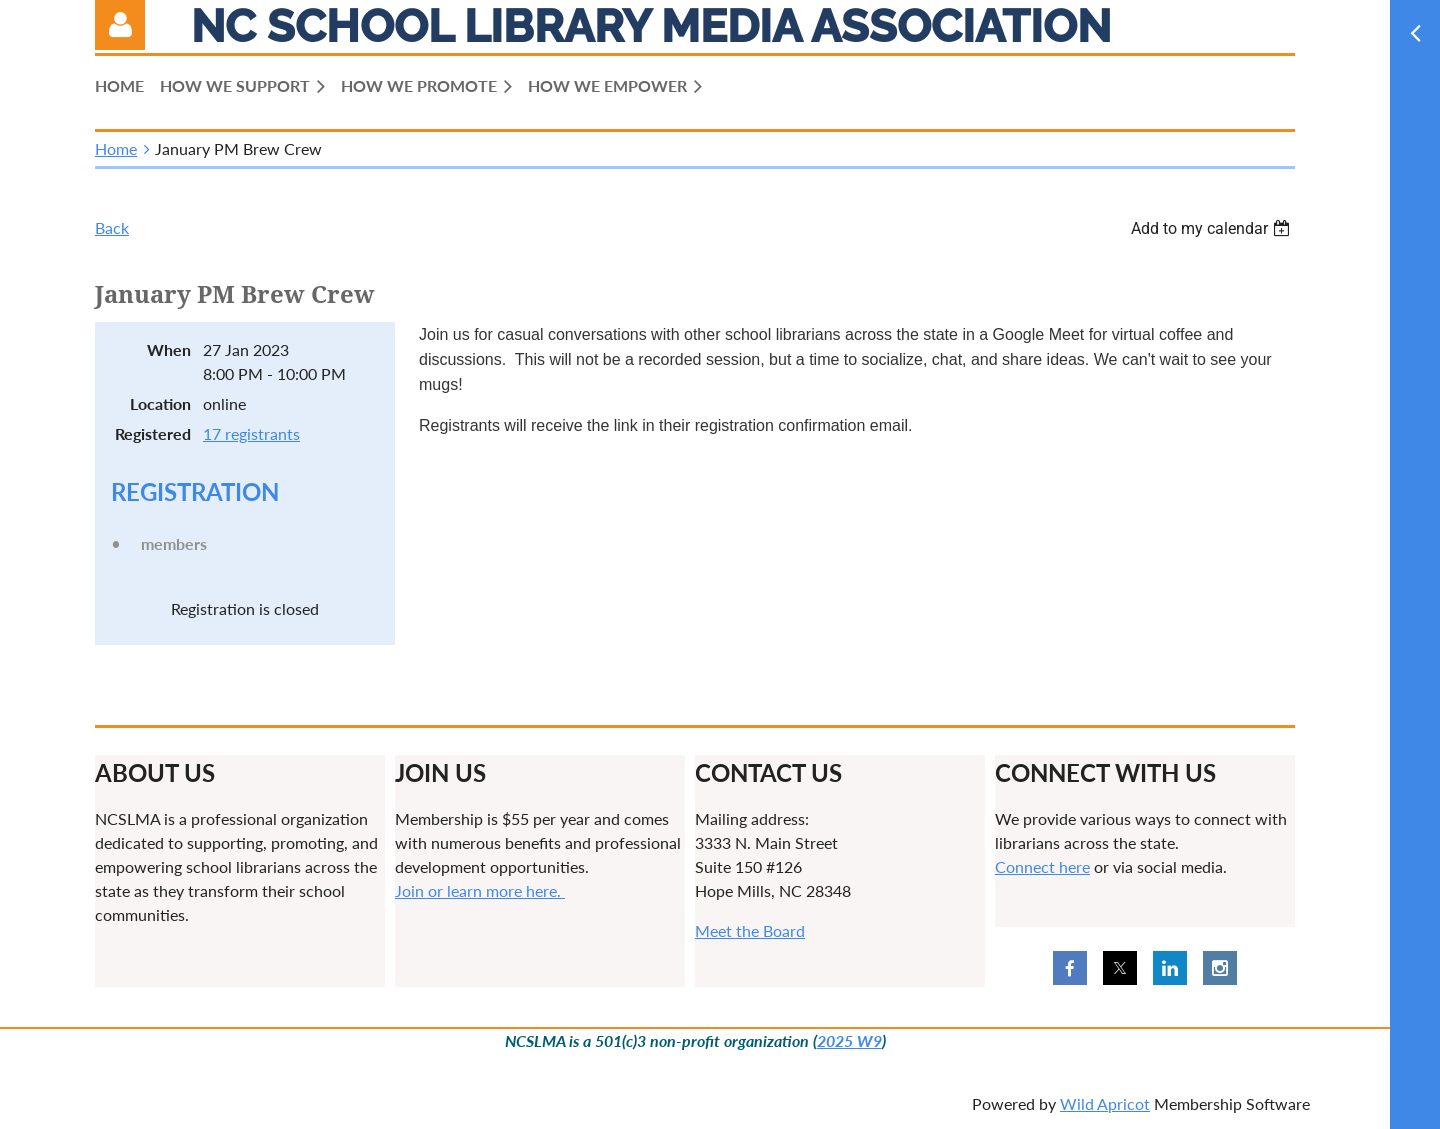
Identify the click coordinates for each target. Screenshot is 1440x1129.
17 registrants (251, 433)
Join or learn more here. (480, 890)
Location (160, 403)
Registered (153, 433)
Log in (120, 25)
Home (116, 148)
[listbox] (1213, 228)
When (169, 349)
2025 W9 (849, 1040)
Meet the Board (750, 930)
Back (112, 227)
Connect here (1042, 866)
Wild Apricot (1105, 1103)
